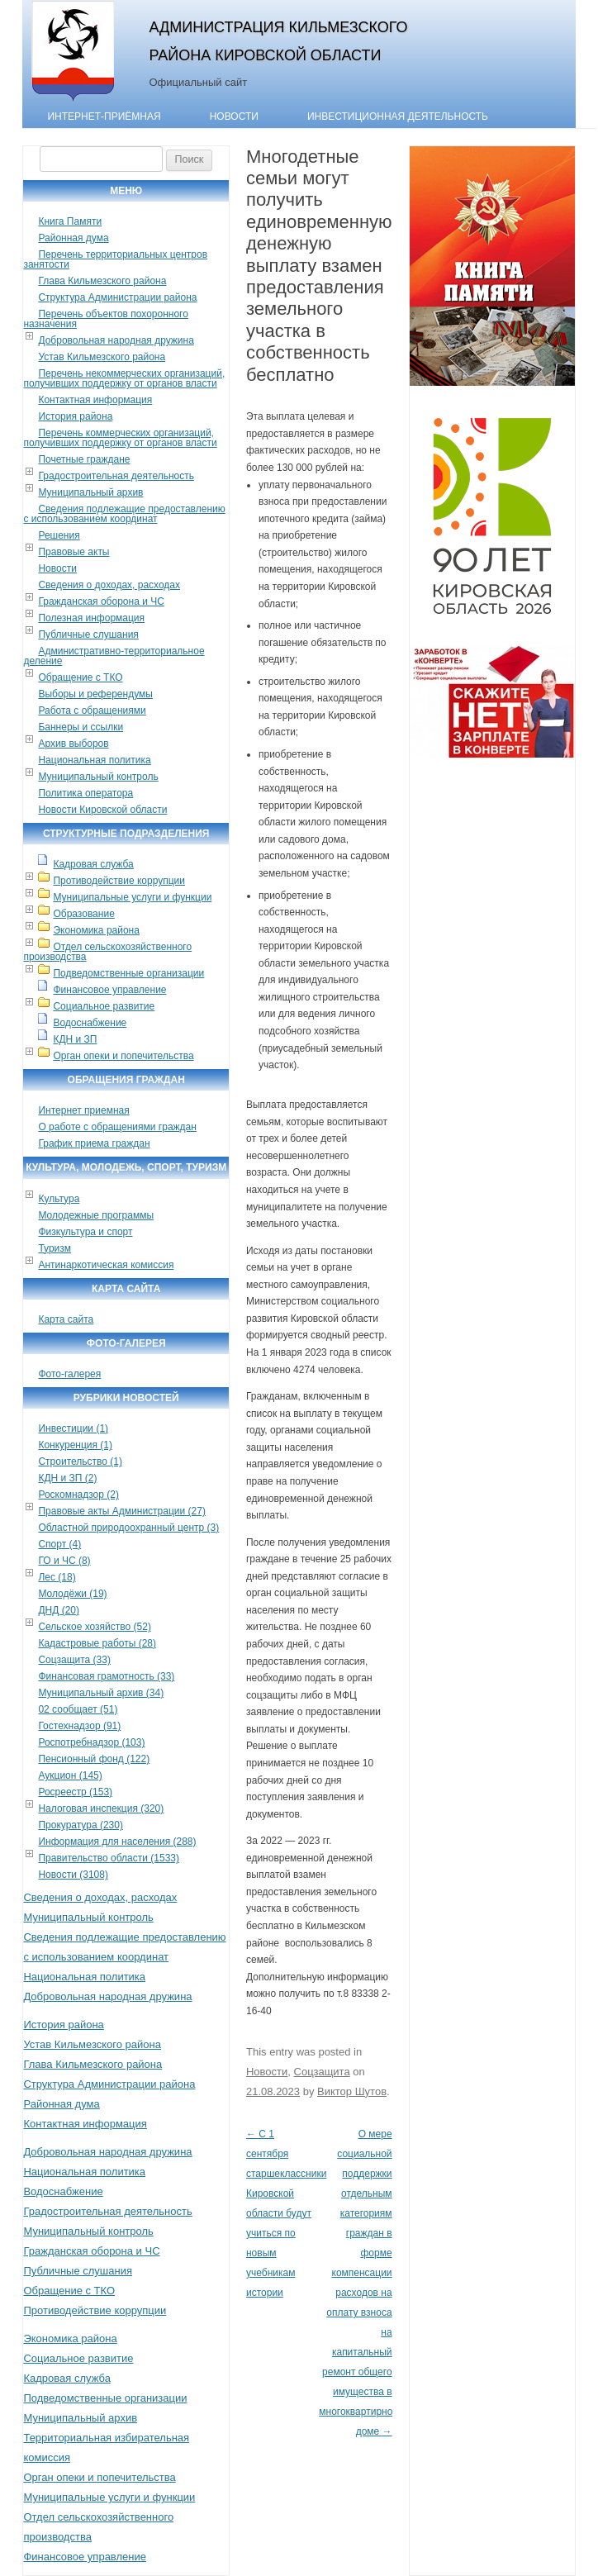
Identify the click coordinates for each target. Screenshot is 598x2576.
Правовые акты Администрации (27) (122, 1511)
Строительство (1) (80, 1461)
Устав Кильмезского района (101, 357)
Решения (58, 535)
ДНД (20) (58, 1610)
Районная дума (73, 238)
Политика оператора (85, 793)
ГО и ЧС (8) (64, 1560)
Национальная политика (94, 760)
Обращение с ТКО (80, 677)
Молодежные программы (96, 1215)
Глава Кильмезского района (102, 281)
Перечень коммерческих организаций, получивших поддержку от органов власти (119, 438)
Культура (58, 1199)
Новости (234, 116)
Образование (83, 914)
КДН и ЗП (75, 1039)
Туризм (54, 1248)
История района (75, 416)
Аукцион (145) (70, 1775)
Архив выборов (73, 743)
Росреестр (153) (75, 1792)
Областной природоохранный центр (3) (128, 1527)
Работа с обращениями (91, 710)
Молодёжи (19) (72, 1593)
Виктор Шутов (352, 2091)
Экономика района (96, 930)
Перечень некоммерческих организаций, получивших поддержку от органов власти (124, 378)
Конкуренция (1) (75, 1445)
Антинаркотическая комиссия (105, 1265)
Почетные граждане (84, 459)
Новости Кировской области (102, 809)
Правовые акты (73, 552)
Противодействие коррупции (119, 880)
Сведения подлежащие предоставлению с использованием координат (124, 514)
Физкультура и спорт (85, 1232)
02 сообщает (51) (77, 1709)
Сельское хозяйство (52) (94, 1627)
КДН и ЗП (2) (67, 1478)
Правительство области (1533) (108, 1858)
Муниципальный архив (90, 492)
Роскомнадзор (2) (78, 1494)
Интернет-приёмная (103, 116)
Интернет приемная (83, 1110)
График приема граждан (94, 1143)
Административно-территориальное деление (113, 656)
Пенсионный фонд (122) (94, 1759)
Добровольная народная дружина (115, 340)
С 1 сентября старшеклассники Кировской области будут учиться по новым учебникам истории (286, 2213)
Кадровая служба (93, 864)
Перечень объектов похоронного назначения (105, 319)
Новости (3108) (72, 1874)
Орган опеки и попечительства (123, 1056)
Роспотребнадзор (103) (91, 1742)
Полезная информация (91, 618)
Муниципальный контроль (98, 776)
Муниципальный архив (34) (101, 1693)
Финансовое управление (109, 990)
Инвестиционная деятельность (397, 116)
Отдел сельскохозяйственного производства (107, 951)
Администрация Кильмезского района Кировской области (278, 41)
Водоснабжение (89, 1023)
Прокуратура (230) (80, 1825)
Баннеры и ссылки (80, 727)
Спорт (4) (59, 1544)
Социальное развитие (103, 1006)
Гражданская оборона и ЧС (101, 601)
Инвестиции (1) (73, 1428)
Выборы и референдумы (95, 694)
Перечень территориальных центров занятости (115, 259)
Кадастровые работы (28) (97, 1643)
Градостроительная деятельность (116, 476)
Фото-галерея (69, 1374)
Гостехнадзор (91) (79, 1726)
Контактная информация (95, 400)
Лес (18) (56, 1577)
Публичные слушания (88, 634)
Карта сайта (65, 1319)
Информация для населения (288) (117, 1841)
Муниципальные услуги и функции (132, 897)
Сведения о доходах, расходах (109, 585)
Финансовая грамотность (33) (106, 1676)
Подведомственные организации (128, 973)
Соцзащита (322, 2071)
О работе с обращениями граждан (117, 1127)
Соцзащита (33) (74, 1660)
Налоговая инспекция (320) (101, 1808)
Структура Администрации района (117, 297)
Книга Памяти (70, 221)
